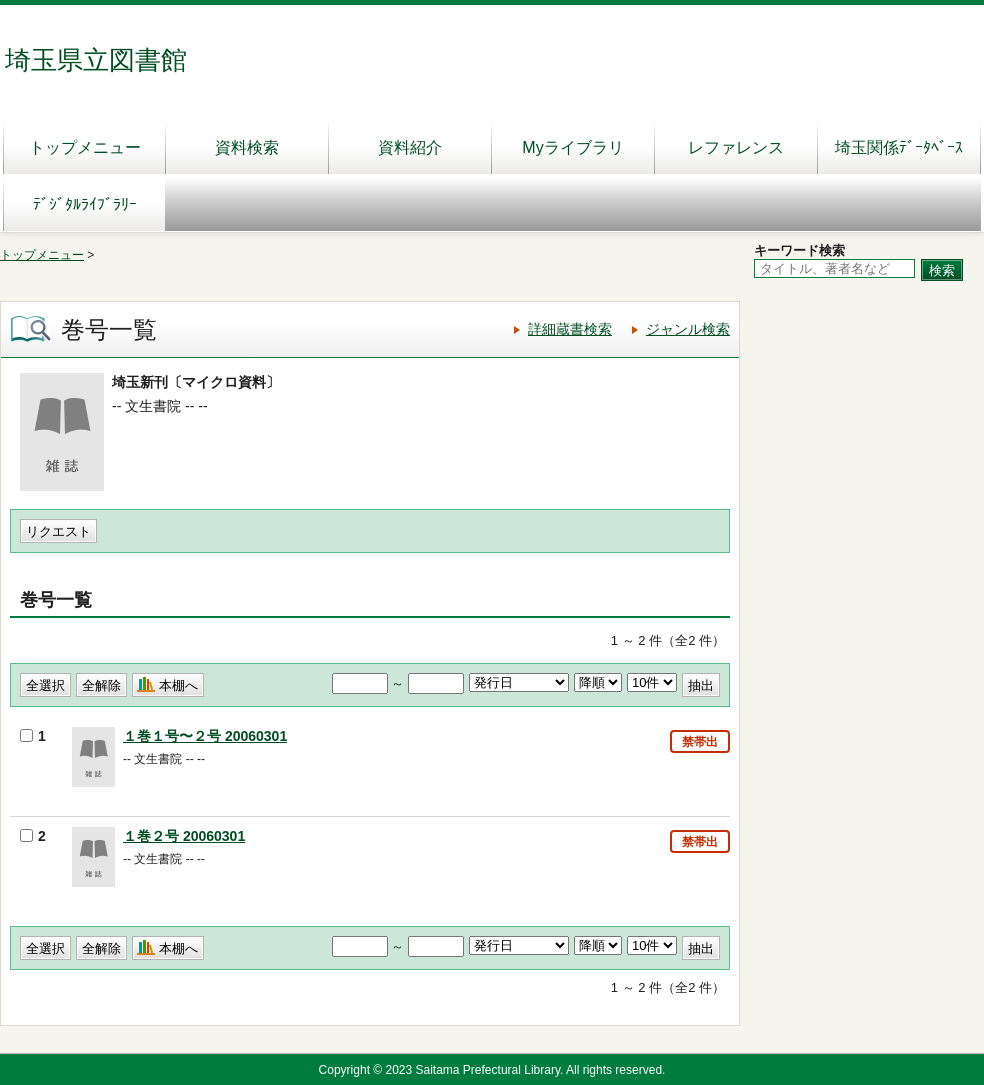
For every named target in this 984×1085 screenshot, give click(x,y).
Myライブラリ (572, 147)
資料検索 (247, 147)
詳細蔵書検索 (570, 329)
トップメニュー (85, 147)
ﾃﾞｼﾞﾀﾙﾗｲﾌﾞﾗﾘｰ (85, 204)
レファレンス (736, 147)
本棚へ (178, 685)
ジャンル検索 (688, 329)
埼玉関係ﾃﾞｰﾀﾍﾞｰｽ (899, 147)
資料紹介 (410, 147)
